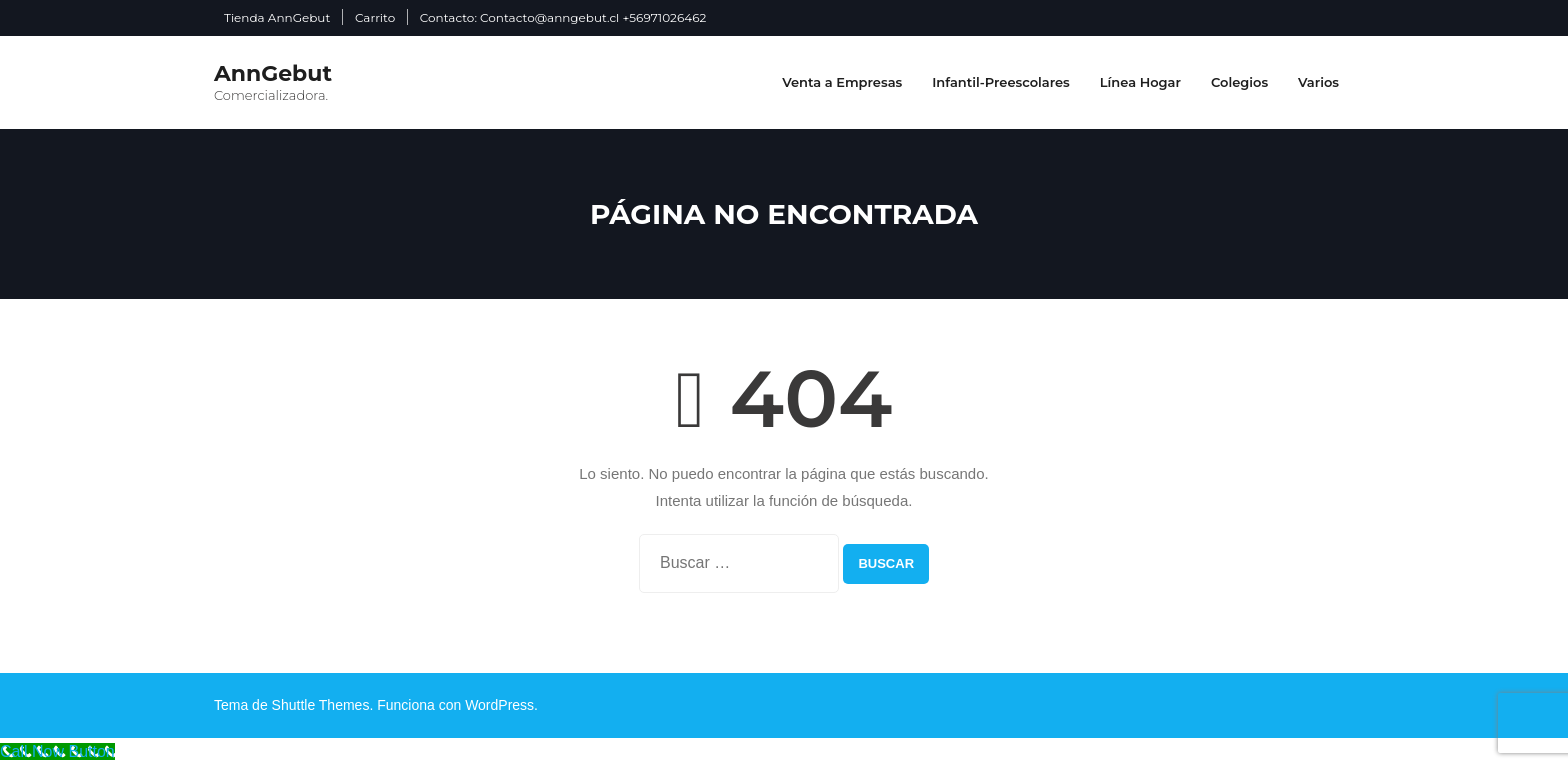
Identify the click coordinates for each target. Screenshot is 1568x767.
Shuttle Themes (321, 705)
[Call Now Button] (57, 751)
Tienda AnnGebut (277, 17)
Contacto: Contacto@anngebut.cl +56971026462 (563, 17)
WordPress (499, 705)
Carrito (375, 17)
